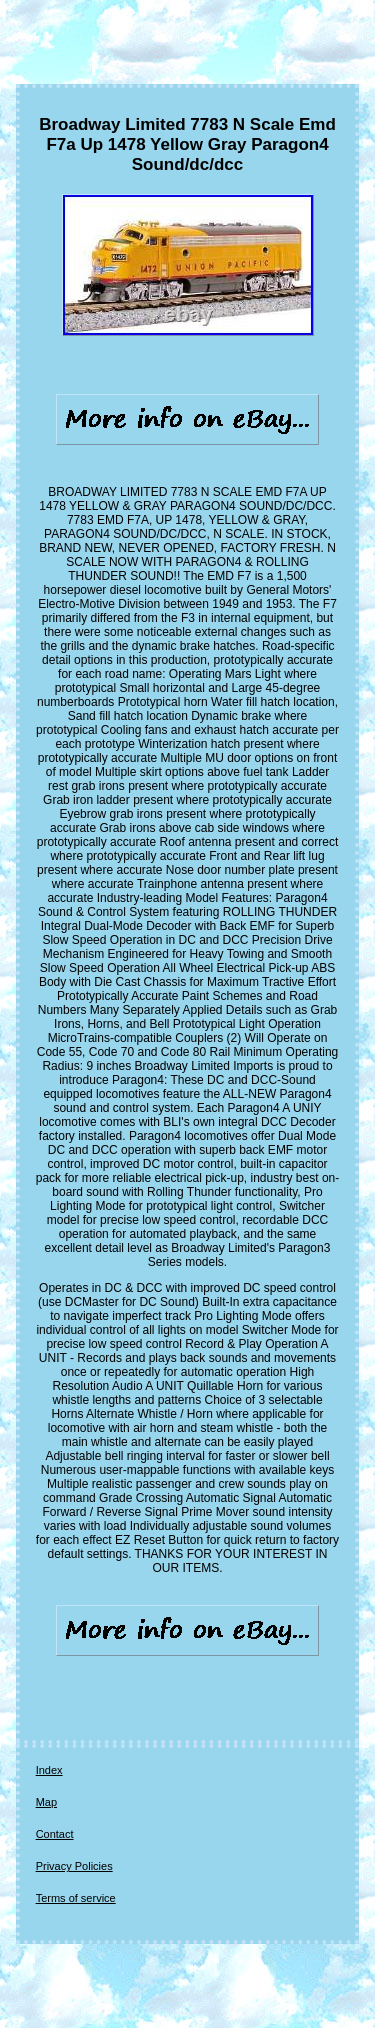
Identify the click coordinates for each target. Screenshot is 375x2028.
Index (49, 1770)
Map (46, 1802)
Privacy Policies (74, 1866)
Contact (55, 1834)
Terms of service (76, 1898)
